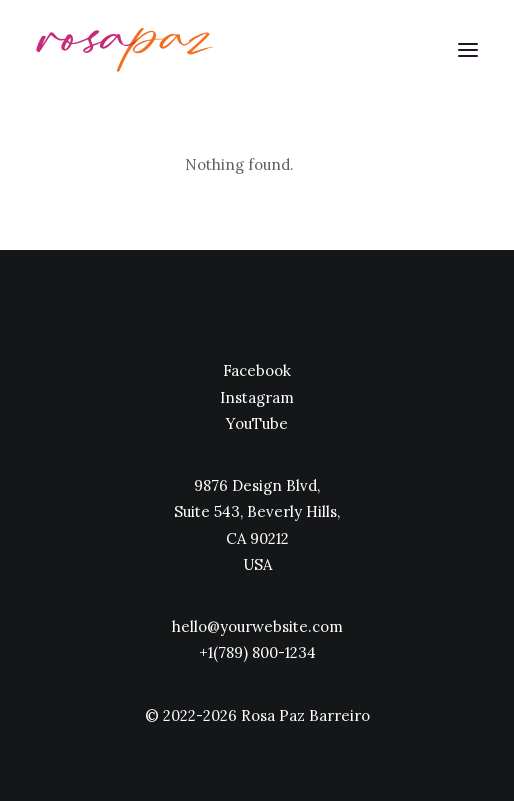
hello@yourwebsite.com (257, 626)
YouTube (257, 423)
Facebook (257, 370)
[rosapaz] (125, 49)
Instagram (257, 397)
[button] (468, 49)
